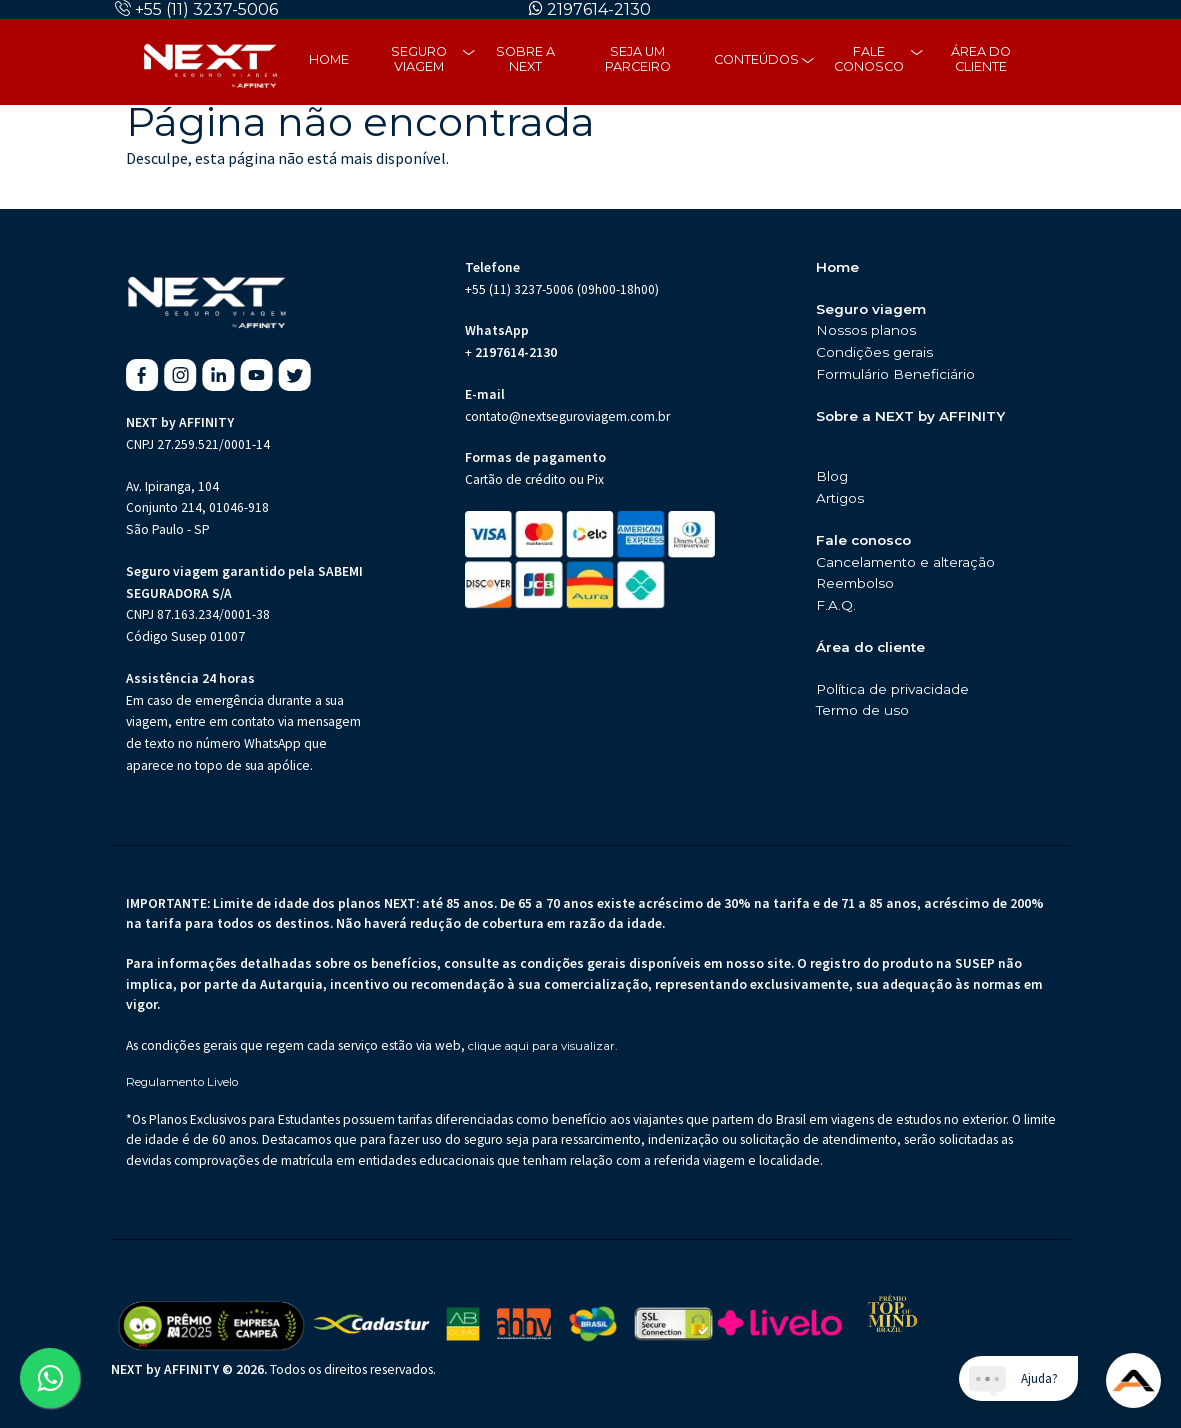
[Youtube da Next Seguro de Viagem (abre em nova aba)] (256, 375)
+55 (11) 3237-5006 (206, 9)
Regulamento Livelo (182, 1082)
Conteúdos (756, 59)
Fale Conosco (869, 59)
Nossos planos (866, 330)
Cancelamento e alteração (905, 562)
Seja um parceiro (638, 59)
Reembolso (855, 583)
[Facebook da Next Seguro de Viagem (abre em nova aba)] (142, 375)
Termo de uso (862, 710)
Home (329, 59)
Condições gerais (874, 352)
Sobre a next (525, 59)
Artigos (840, 498)
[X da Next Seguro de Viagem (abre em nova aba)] (294, 375)
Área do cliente (981, 59)
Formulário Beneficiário (895, 374)
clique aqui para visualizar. (542, 1046)
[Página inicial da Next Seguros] (210, 62)
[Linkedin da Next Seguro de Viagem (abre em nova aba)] (218, 375)
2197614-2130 (599, 9)
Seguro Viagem (419, 59)
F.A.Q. (836, 605)
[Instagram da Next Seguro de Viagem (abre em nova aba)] (180, 375)
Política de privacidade (892, 689)
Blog (832, 476)
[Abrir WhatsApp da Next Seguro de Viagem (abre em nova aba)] (50, 1378)
